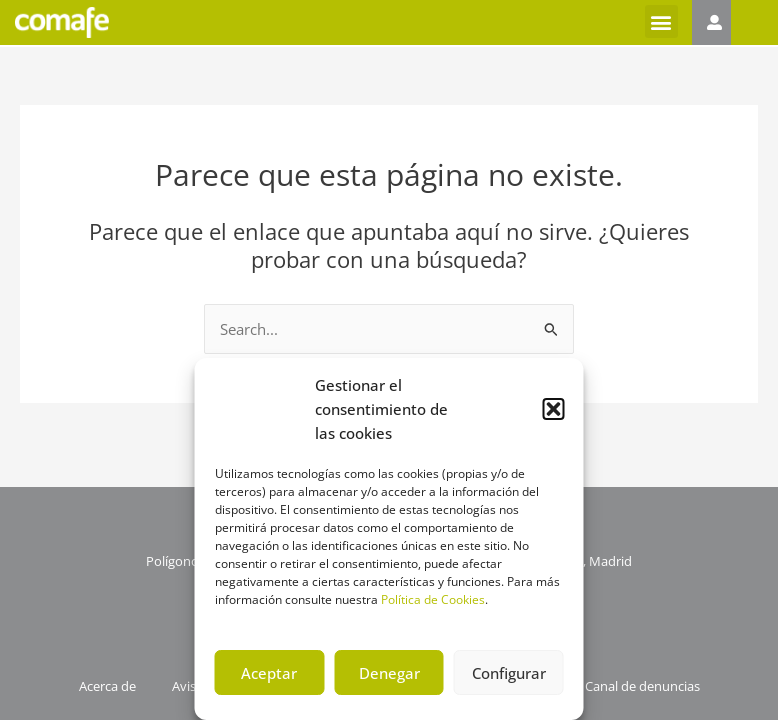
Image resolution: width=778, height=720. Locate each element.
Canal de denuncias (649, 687)
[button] (554, 409)
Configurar (509, 673)
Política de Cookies (433, 599)
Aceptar (269, 673)
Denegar (389, 673)
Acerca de (100, 687)
